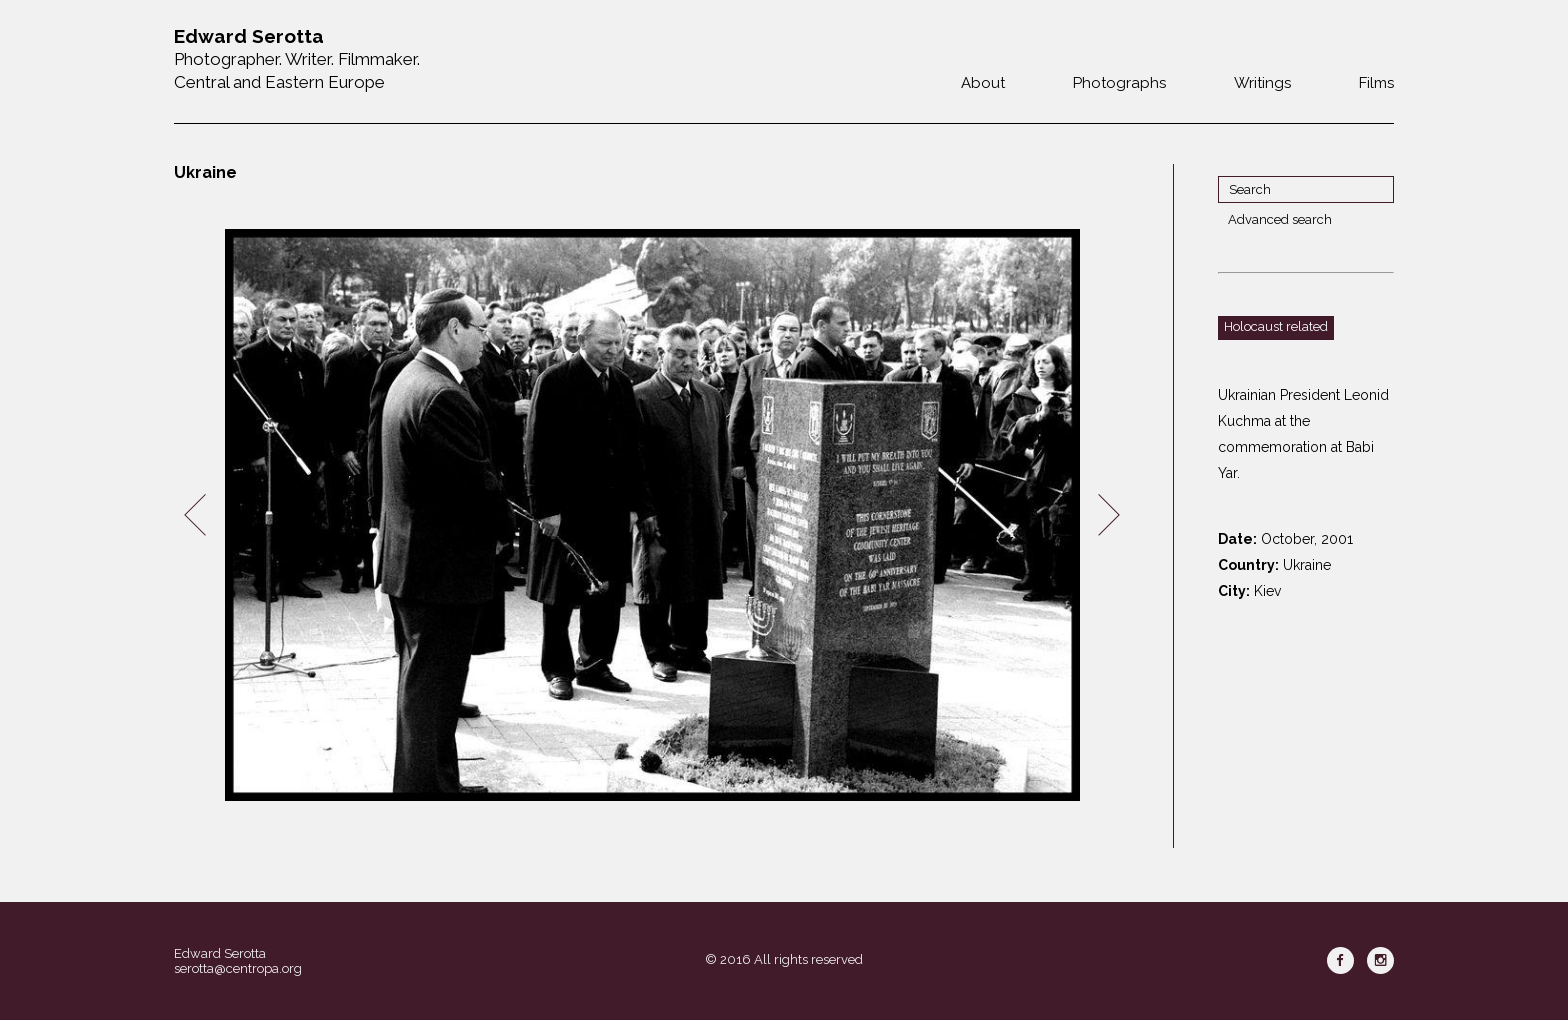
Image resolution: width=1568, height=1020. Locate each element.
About (983, 83)
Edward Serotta (220, 953)
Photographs (1119, 83)
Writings (1262, 83)
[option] (652, 515)
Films (1376, 83)
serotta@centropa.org (238, 968)
